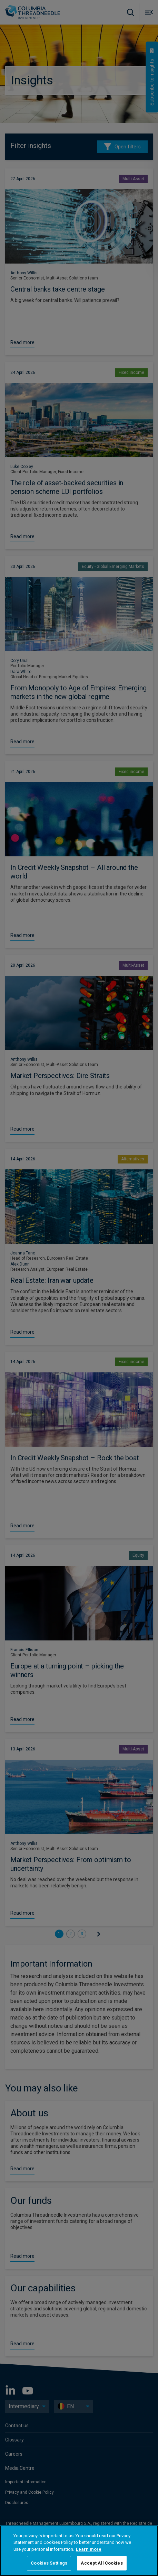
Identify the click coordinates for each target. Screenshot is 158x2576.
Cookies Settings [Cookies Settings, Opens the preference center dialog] (49, 2563)
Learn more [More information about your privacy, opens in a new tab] (88, 2549)
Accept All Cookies (101, 2563)
